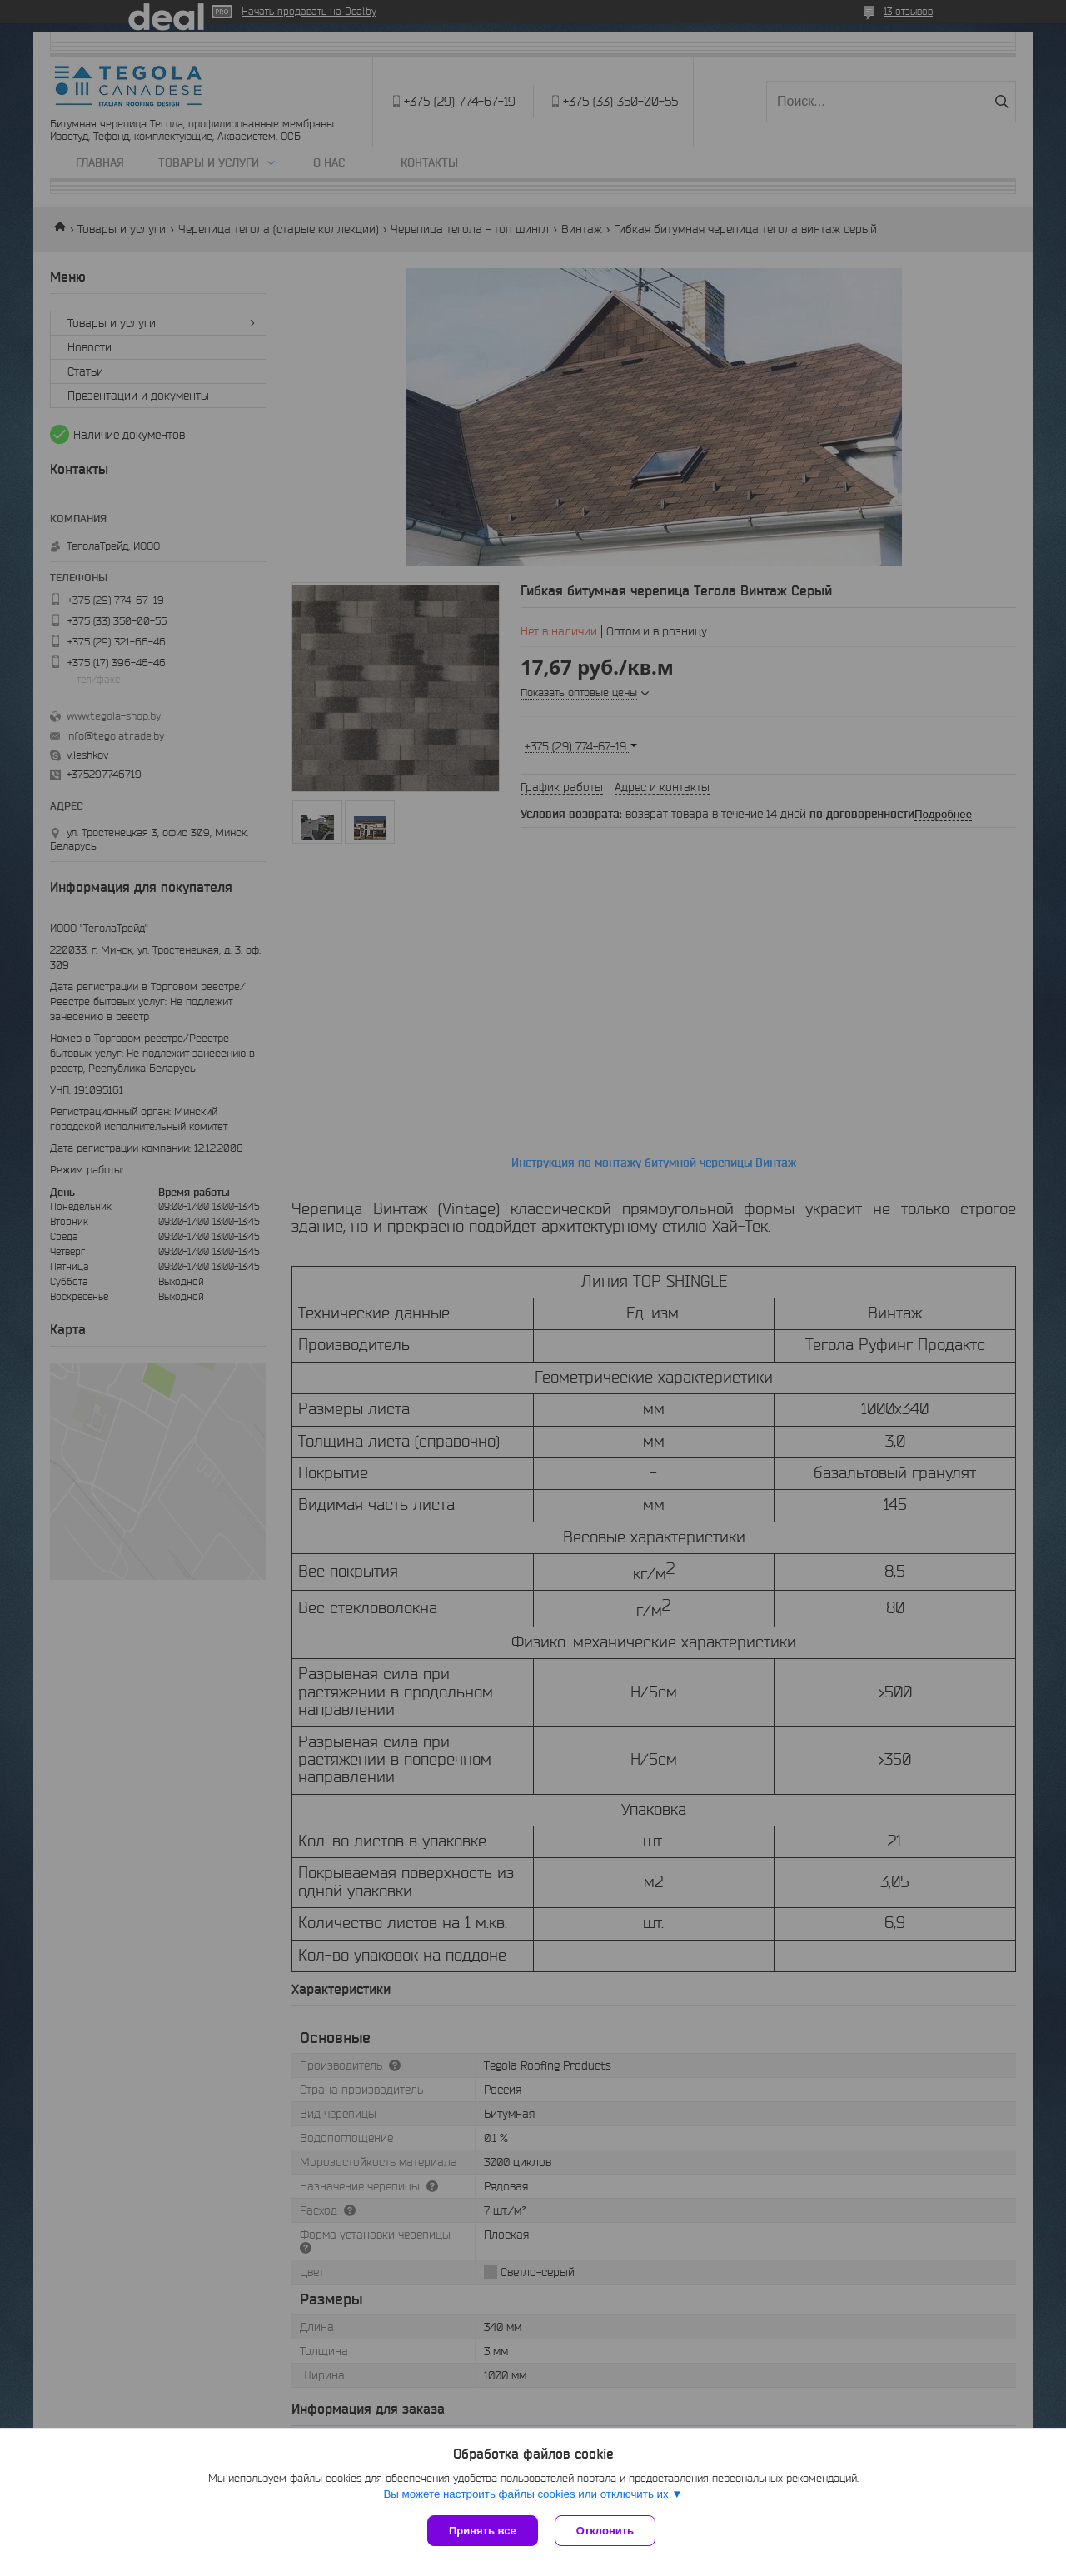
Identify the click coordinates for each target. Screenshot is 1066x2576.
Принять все (482, 2530)
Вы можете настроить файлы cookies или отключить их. (527, 2494)
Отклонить (605, 2530)
